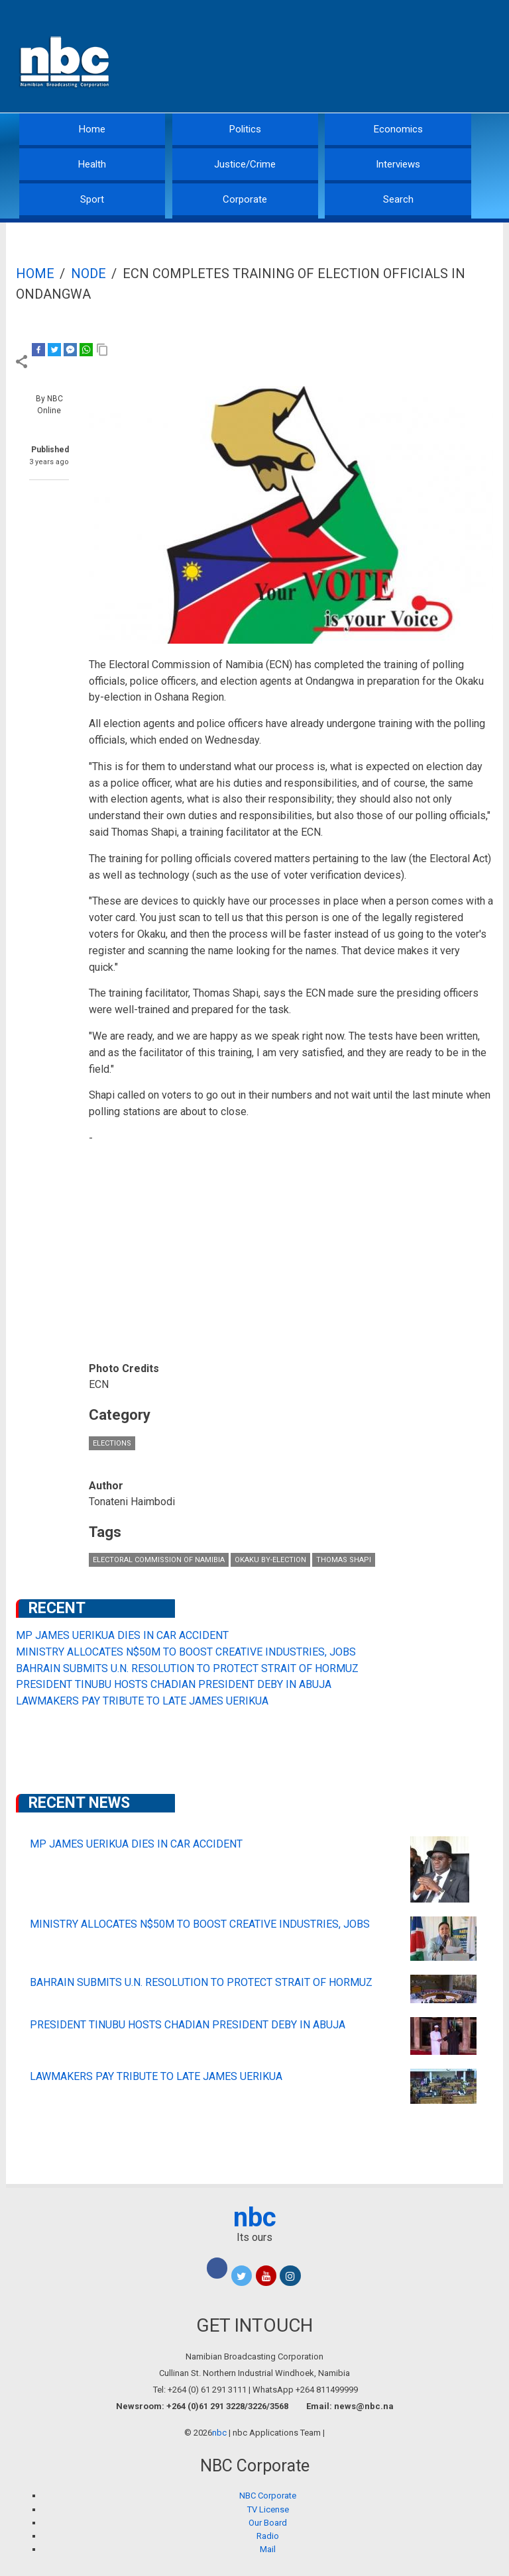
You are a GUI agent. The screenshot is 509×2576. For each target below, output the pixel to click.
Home (92, 129)
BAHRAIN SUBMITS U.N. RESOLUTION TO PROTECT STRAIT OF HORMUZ (187, 1668)
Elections (112, 1443)
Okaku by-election (270, 1560)
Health (92, 164)
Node (88, 273)
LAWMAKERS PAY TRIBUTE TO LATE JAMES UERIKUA (142, 1701)
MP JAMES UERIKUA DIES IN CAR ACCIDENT (122, 1635)
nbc (254, 2217)
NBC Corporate (267, 2496)
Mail (268, 2549)
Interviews (398, 164)
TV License (268, 2509)
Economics (398, 129)
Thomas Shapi (343, 1560)
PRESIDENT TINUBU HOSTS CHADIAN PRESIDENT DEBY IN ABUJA (173, 1684)
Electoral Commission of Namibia (159, 1560)
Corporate (245, 199)
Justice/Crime (245, 164)
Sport (92, 199)
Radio (267, 2536)
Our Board (268, 2523)
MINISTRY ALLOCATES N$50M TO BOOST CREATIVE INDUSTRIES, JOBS (186, 1652)
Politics (245, 129)
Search (398, 199)
